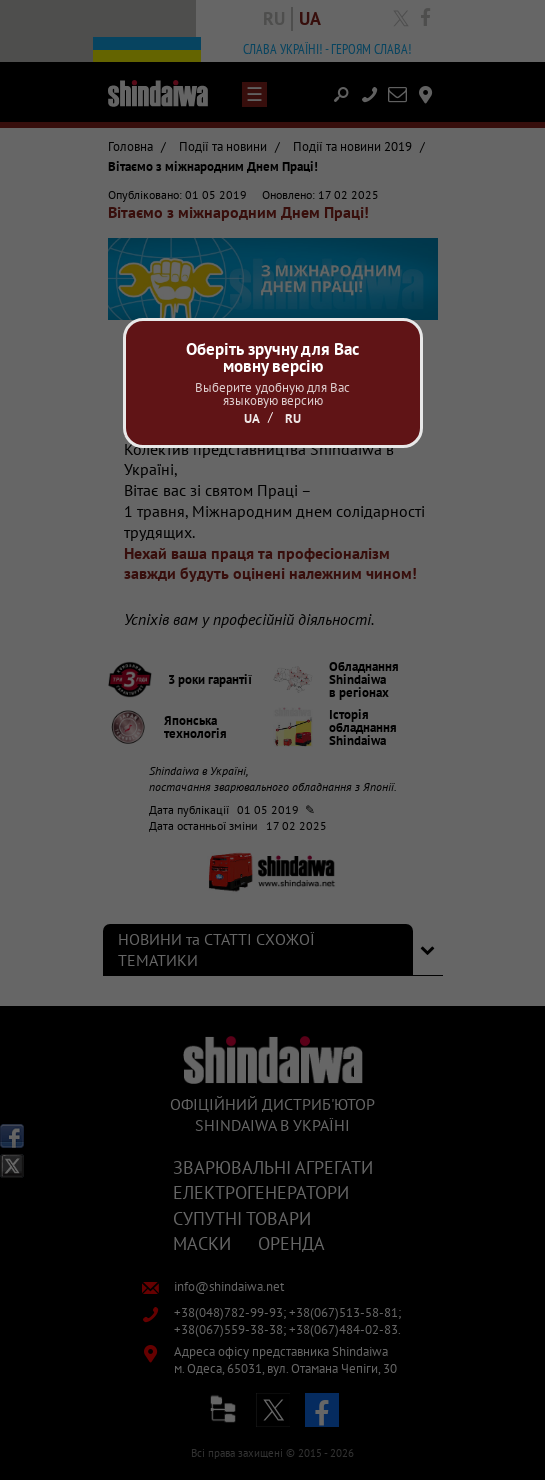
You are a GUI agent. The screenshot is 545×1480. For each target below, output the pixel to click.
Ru (293, 418)
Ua (252, 418)
